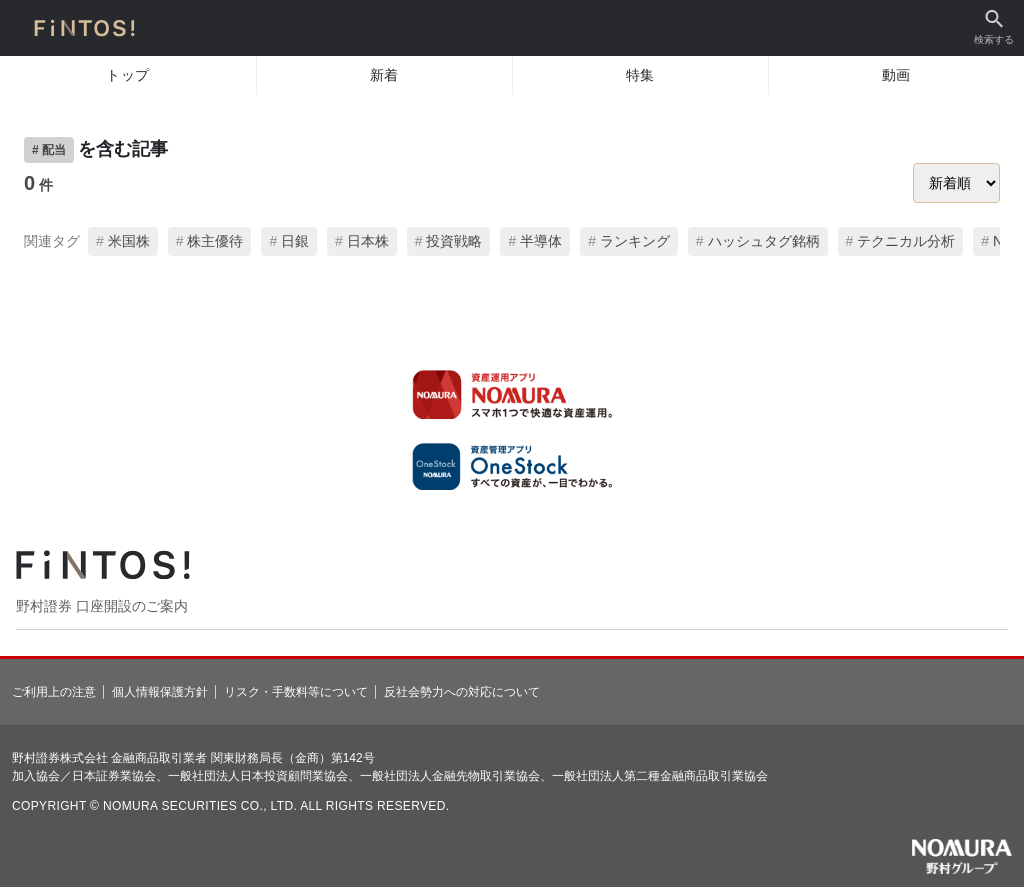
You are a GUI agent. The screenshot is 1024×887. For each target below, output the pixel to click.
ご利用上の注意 (54, 692)
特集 (640, 75)
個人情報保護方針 (160, 692)
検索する (994, 27)
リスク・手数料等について (296, 692)
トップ (128, 75)
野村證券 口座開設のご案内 (102, 606)
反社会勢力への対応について (462, 692)
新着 (384, 75)
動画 (896, 75)
